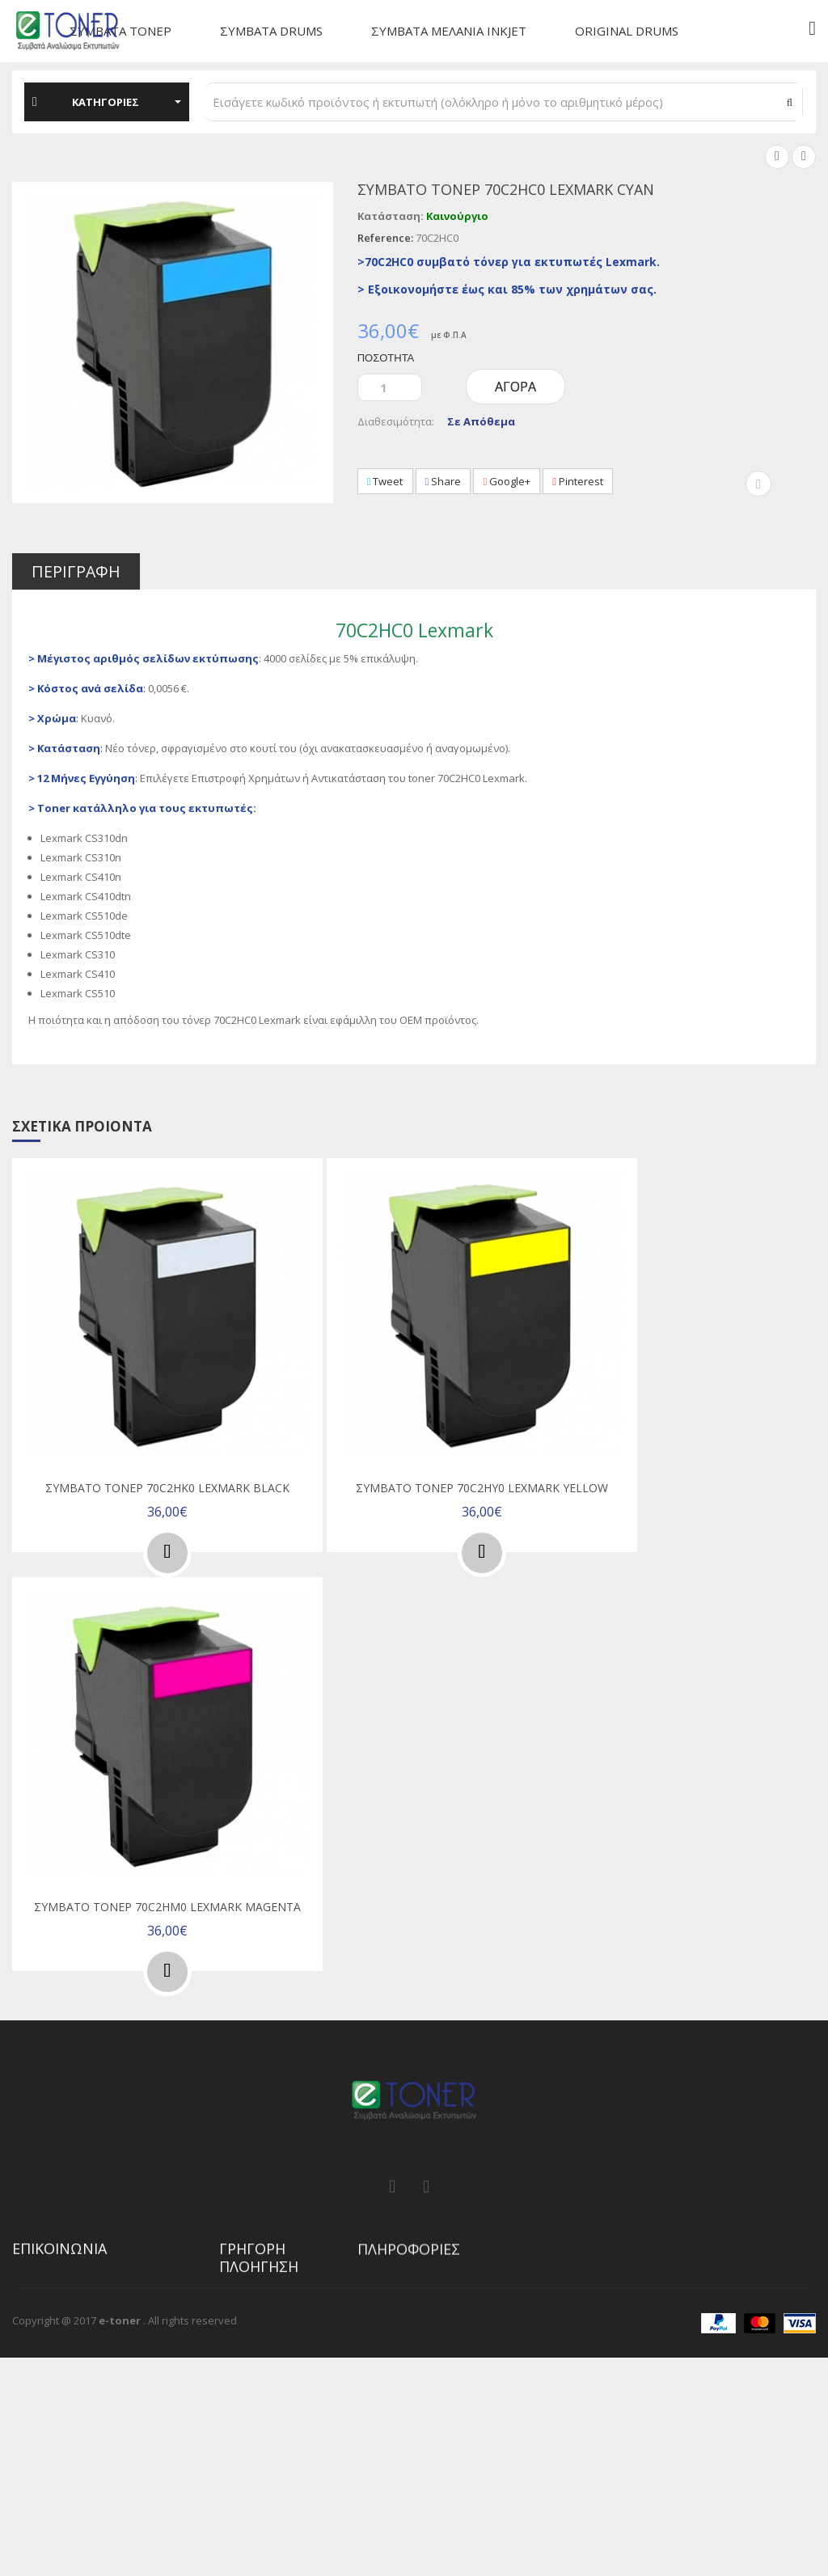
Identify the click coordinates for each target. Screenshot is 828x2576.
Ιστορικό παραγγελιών (275, 2375)
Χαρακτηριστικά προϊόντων (258, 2445)
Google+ (510, 481)
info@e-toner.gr (79, 2434)
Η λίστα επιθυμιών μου (265, 2407)
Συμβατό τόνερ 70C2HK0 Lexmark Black (167, 1487)
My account (247, 2351)
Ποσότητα (386, 357)
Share (445, 481)
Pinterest (583, 481)
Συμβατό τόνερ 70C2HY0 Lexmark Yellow (482, 1487)
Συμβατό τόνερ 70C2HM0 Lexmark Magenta (167, 1903)
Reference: (385, 238)
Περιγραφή (76, 572)
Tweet (386, 481)
